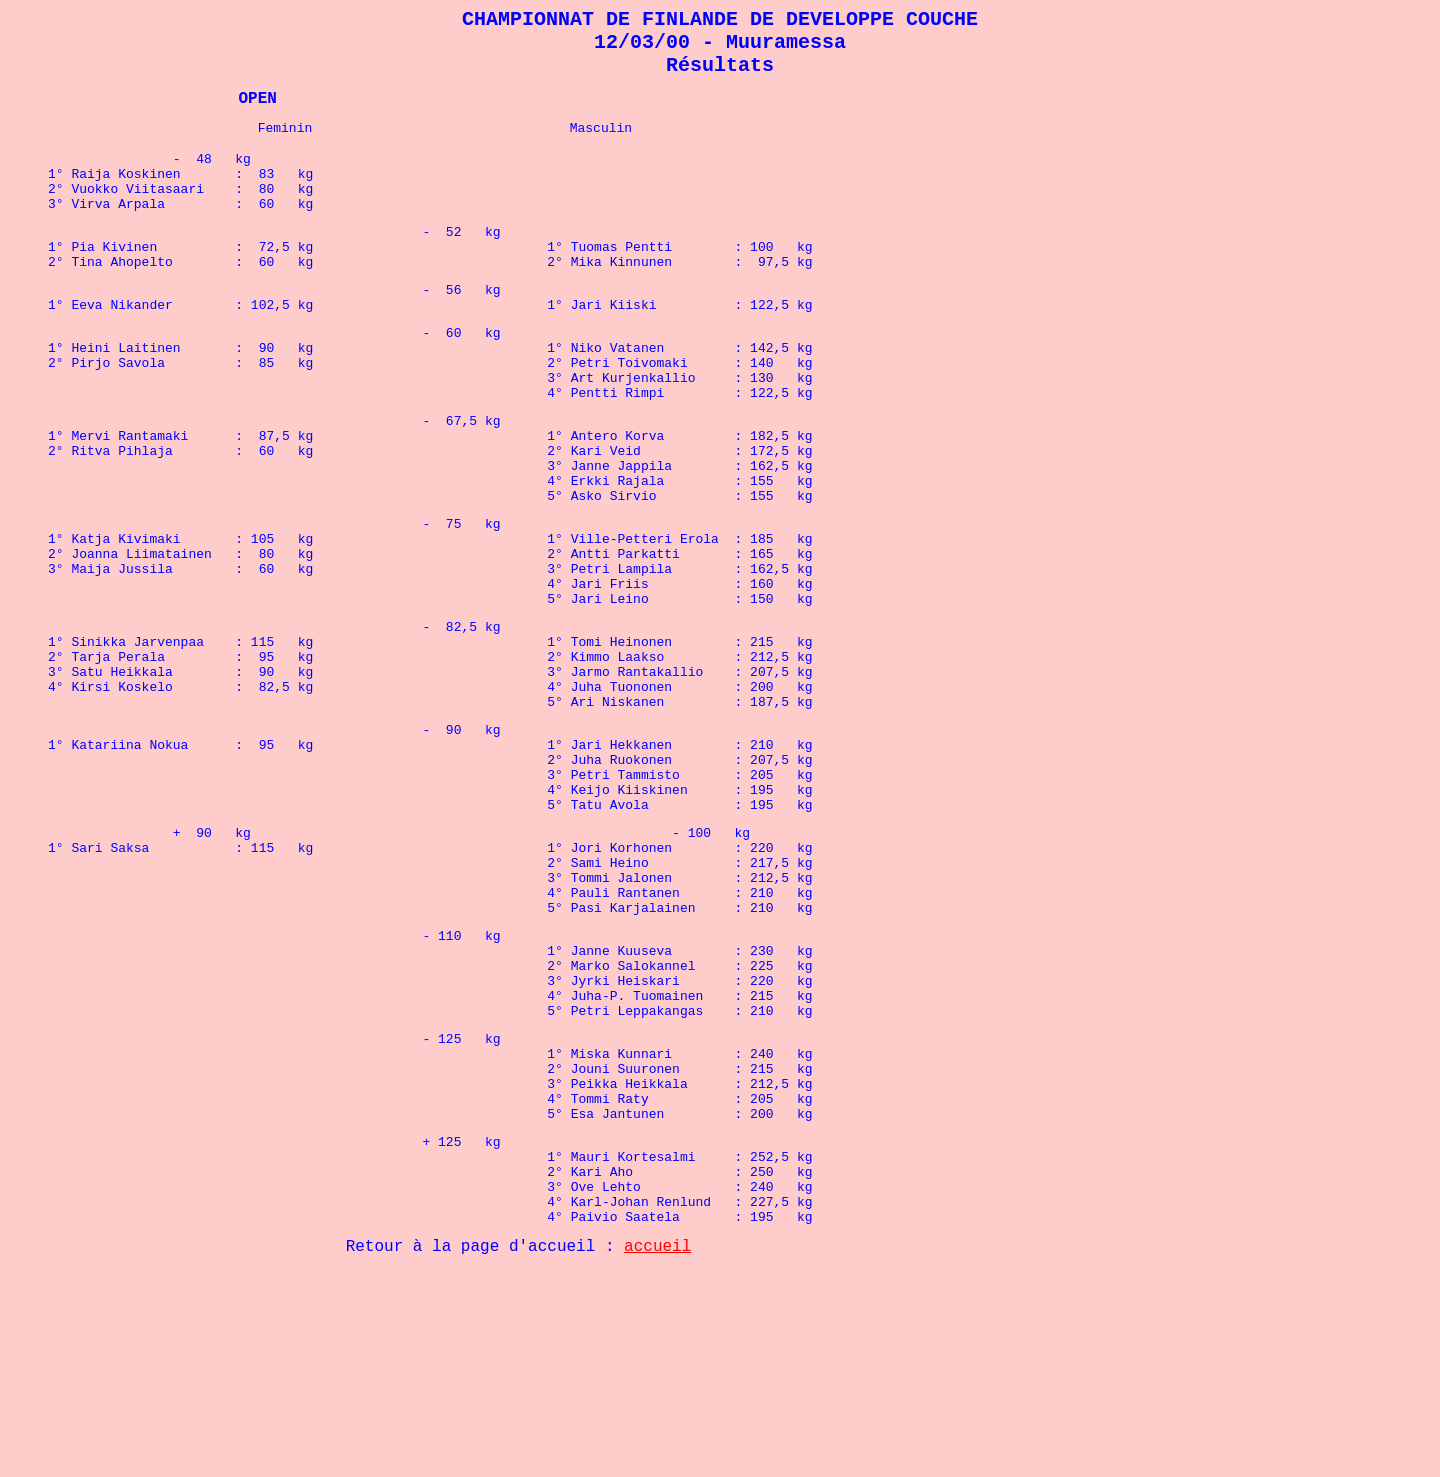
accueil (657, 1452)
